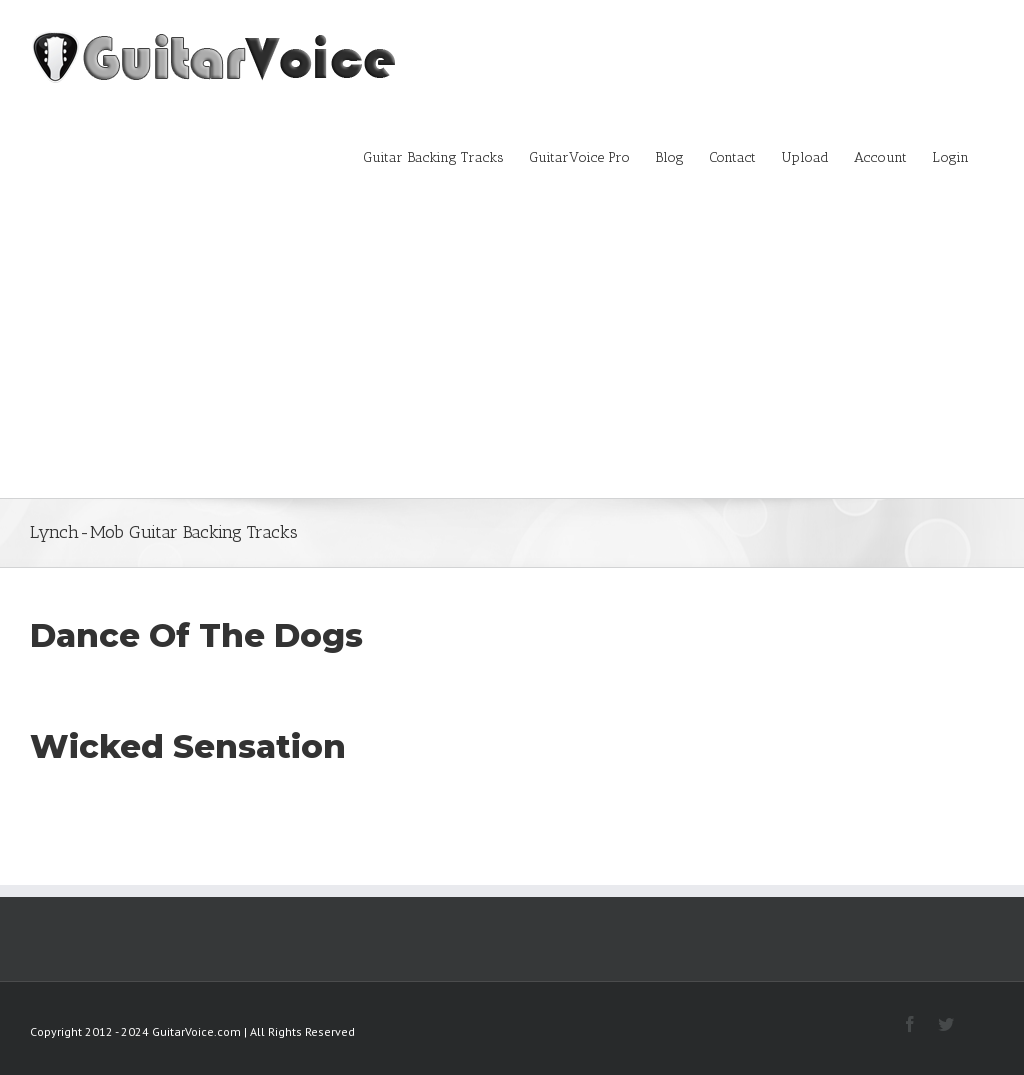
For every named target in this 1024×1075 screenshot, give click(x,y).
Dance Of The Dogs (196, 635)
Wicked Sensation (188, 746)
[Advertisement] (512, 348)
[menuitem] (446, 156)
